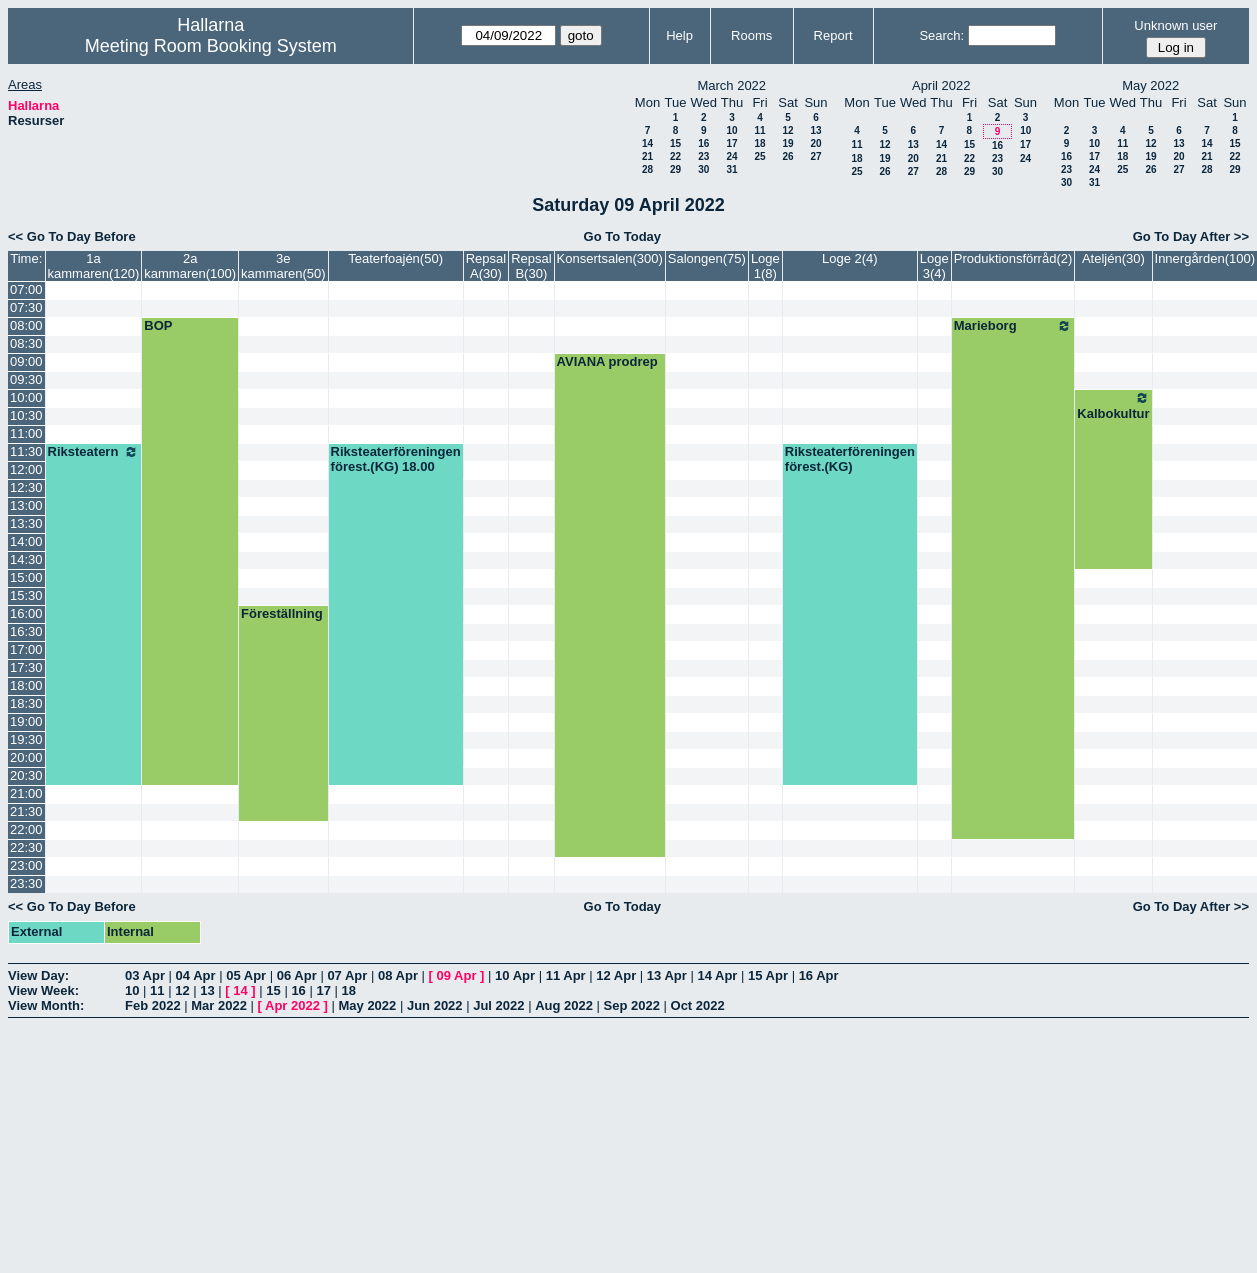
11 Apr (566, 975)
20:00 (26, 757)
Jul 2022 (498, 1005)
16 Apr (819, 975)
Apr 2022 (292, 1005)
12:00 (26, 469)
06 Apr (297, 975)
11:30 (26, 451)
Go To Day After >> (1191, 236)
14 (647, 143)
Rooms (751, 35)
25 (759, 156)
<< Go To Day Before (72, 236)
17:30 (26, 667)
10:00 (26, 397)
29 (675, 169)
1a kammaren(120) (94, 266)
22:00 (26, 829)
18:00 (26, 685)
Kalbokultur (1113, 405)
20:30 (26, 775)
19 (787, 143)
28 (647, 169)
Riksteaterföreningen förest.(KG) (850, 459)
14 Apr (717, 975)
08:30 (26, 343)
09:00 (26, 361)
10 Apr (515, 975)
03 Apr (145, 975)
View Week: (43, 990)
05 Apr (246, 975)
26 (787, 156)
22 (675, 156)
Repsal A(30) (486, 266)
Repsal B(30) (531, 266)
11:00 (26, 433)
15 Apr (768, 975)
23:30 (26, 883)
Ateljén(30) (1113, 258)
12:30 (26, 487)
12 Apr (616, 975)
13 (815, 130)
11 (759, 130)
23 (703, 156)
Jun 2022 (435, 1005)
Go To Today (623, 236)
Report (833, 35)
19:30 (26, 739)
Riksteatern (94, 452)
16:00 (26, 613)
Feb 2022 (153, 1005)
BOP (158, 325)
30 (703, 169)
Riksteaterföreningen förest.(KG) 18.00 (396, 459)
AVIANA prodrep (607, 361)
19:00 (26, 721)
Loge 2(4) (850, 258)
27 (815, 156)
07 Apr (347, 975)
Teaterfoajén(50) (395, 258)
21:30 (26, 811)
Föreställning (282, 613)
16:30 (26, 631)
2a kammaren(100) (190, 266)
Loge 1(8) (765, 266)
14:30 (26, 559)
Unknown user (1175, 25)
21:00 (26, 793)
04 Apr (196, 975)
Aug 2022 (564, 1005)
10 (731, 130)
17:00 (26, 649)
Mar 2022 (219, 1005)
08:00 (26, 325)
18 (759, 143)
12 (787, 130)
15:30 (26, 595)
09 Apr (457, 975)
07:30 (26, 307)
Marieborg (1013, 326)
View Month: (46, 1005)
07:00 (26, 289)
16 (703, 143)
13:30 (26, 523)
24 (731, 156)
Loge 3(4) (934, 266)
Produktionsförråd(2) (1013, 258)
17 (731, 143)
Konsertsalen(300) (610, 258)
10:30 (26, 415)
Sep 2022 (632, 1005)
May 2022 (367, 1005)
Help (679, 35)
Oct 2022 (698, 1005)
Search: (941, 35)
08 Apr (398, 975)
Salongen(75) (707, 258)
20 (815, 143)
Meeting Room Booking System (211, 46)
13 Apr (667, 975)
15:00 (26, 577)
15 (675, 143)
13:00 (26, 505)
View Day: (38, 975)
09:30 (26, 379)
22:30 (26, 847)
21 (647, 156)
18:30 (26, 703)
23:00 (26, 865)
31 (731, 169)
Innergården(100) (1205, 258)
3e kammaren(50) (283, 266)
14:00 (26, 541)
